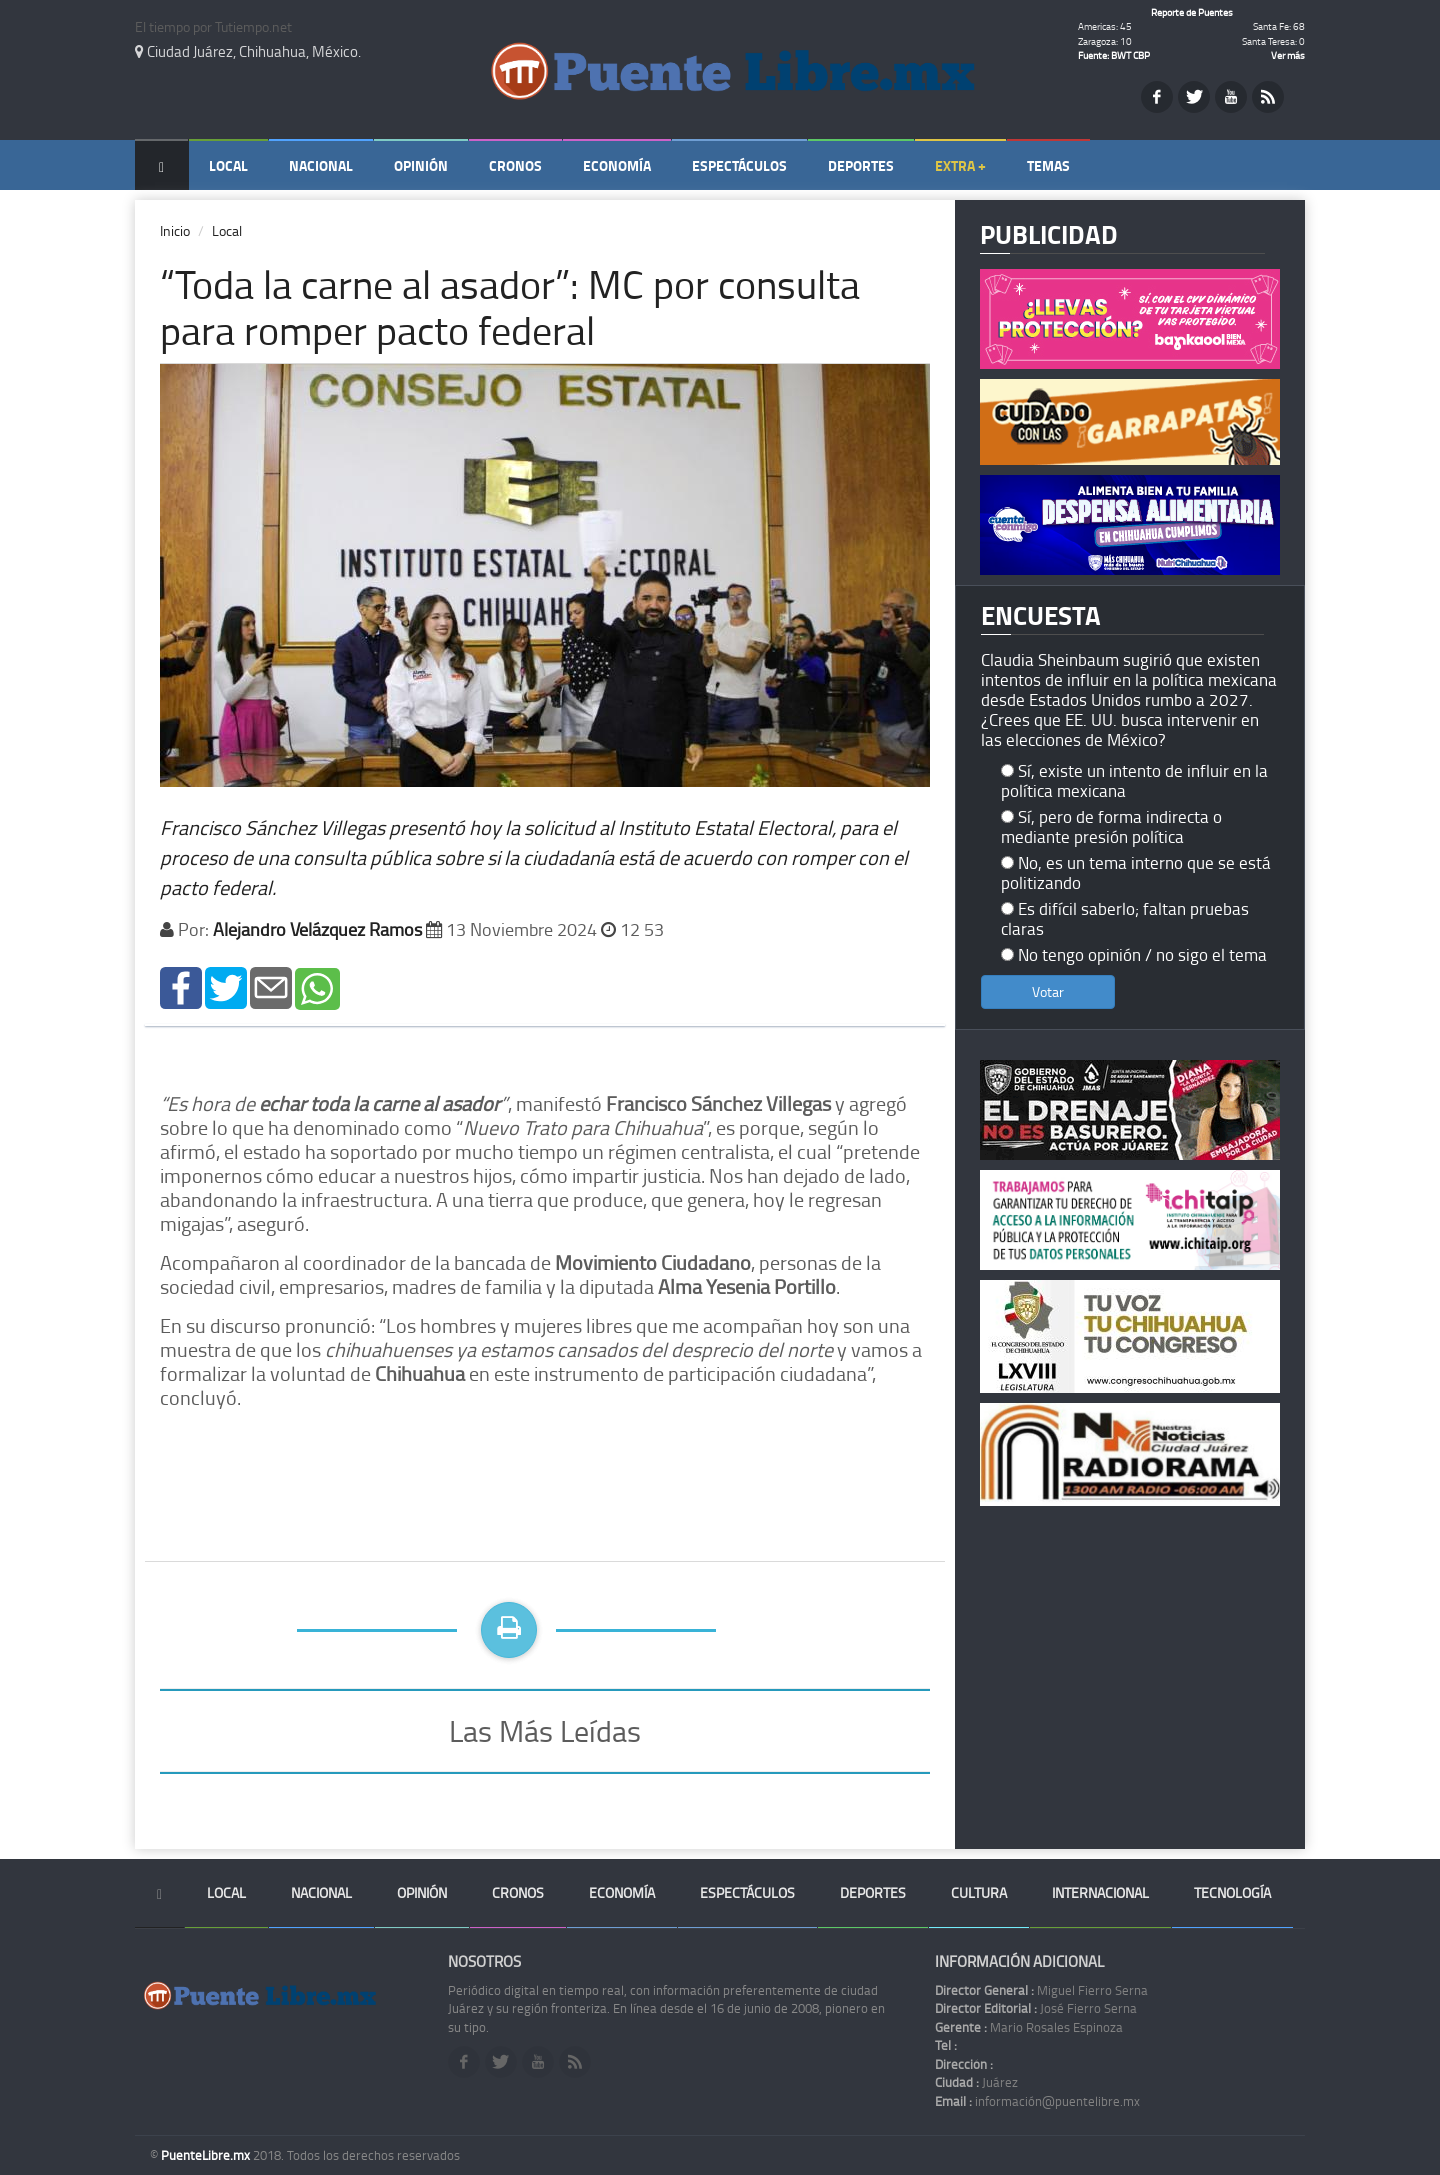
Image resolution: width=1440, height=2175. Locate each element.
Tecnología (1232, 1892)
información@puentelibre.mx (1037, 2101)
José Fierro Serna (1036, 2008)
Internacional (1100, 1892)
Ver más (1288, 55)
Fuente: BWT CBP (1114, 55)
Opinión (421, 165)
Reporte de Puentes (1192, 12)
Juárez (976, 2082)
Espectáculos (739, 165)
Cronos (515, 165)
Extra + (960, 165)
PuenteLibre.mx (207, 2155)
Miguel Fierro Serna (1041, 1990)
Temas (1048, 165)
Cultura (979, 1892)
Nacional (321, 165)
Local (228, 165)
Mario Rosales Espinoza (1029, 2027)
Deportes (861, 165)
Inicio (175, 230)
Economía (617, 165)
